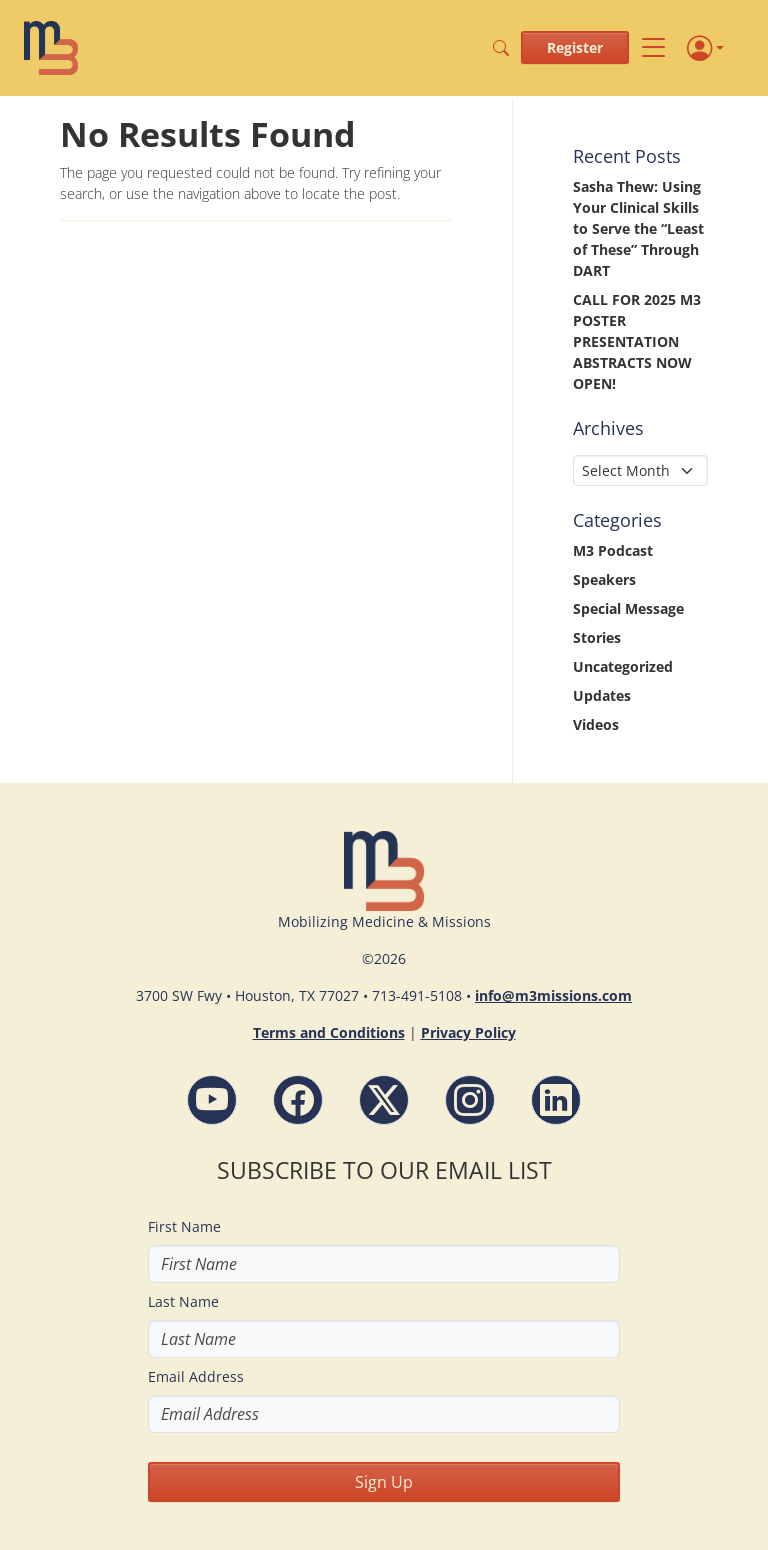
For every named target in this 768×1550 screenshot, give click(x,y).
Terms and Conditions (329, 1032)
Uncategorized (623, 666)
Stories (597, 637)
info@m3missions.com (553, 995)
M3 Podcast (613, 550)
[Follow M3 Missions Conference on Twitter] (384, 1100)
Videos (596, 724)
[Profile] (705, 48)
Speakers (604, 579)
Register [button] (575, 47)
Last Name (183, 1301)
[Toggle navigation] (654, 48)
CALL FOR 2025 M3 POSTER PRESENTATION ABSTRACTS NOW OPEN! (637, 341)
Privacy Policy (468, 1032)
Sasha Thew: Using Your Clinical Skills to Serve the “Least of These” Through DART (638, 228)
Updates (602, 695)
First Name (184, 1226)
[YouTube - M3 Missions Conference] (212, 1100)
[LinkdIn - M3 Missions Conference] (556, 1100)
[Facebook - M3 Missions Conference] (298, 1100)
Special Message (628, 608)
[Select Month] (640, 470)
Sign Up (384, 1482)
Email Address (196, 1376)
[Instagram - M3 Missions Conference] (470, 1100)
